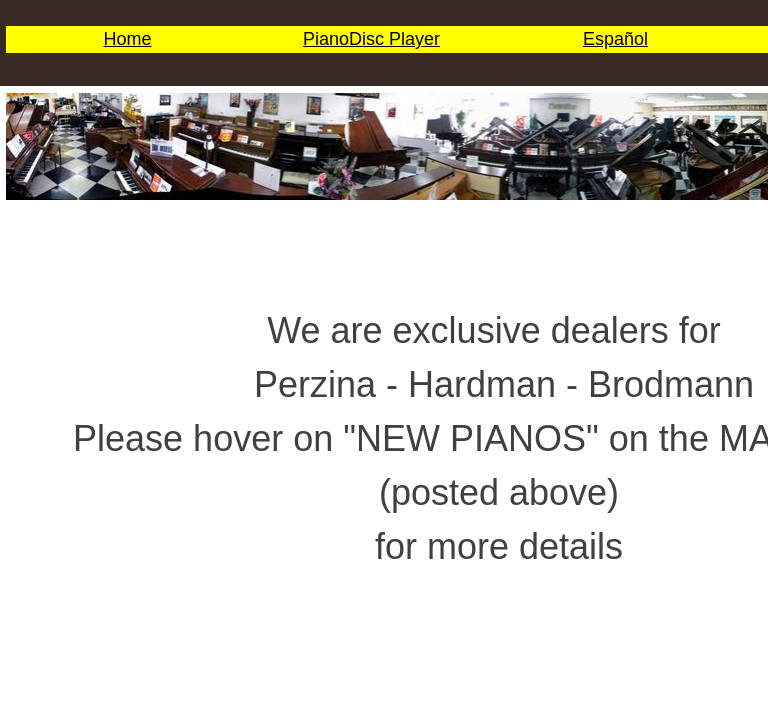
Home (127, 39)
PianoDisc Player (371, 39)
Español (615, 39)
